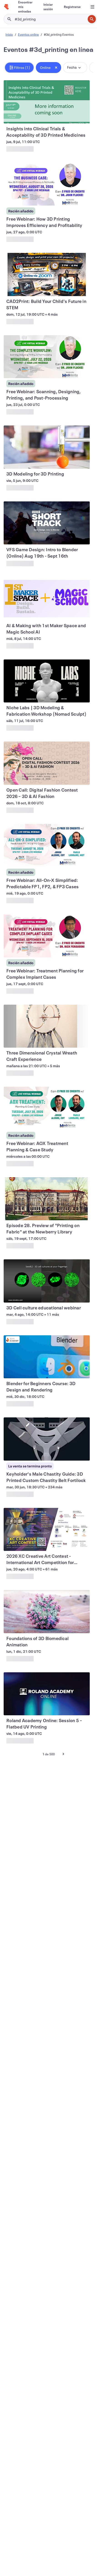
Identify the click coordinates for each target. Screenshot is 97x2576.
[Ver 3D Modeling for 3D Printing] (47, 447)
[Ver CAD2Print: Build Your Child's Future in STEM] (47, 274)
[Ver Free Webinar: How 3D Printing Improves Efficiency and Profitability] (47, 184)
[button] (19, 67)
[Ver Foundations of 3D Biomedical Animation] (47, 1611)
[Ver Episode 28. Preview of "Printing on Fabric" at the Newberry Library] (47, 1198)
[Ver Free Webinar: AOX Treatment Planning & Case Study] (47, 1108)
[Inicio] (6, 7)
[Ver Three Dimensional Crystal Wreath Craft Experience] (47, 1026)
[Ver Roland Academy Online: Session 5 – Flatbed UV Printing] (47, 1694)
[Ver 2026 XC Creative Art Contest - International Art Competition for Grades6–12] (47, 1529)
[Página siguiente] (63, 1754)
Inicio (9, 34)
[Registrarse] (72, 6)
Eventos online (28, 34)
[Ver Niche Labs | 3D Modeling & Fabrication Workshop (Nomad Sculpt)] (47, 681)
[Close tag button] (56, 67)
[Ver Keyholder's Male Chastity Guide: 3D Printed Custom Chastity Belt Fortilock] (47, 1439)
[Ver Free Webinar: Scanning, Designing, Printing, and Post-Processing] (47, 356)
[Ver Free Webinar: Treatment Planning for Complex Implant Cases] (47, 935)
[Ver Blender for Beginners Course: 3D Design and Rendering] (47, 1357)
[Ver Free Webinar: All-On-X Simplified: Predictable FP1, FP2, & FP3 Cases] (47, 845)
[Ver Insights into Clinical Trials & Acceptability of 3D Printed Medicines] (47, 101)
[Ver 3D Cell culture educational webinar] (47, 1281)
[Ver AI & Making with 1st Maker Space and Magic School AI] (47, 598)
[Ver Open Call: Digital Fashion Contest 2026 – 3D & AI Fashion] (47, 763)
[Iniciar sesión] (48, 6)
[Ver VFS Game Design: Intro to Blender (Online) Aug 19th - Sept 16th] (47, 523)
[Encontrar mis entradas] (25, 6)
